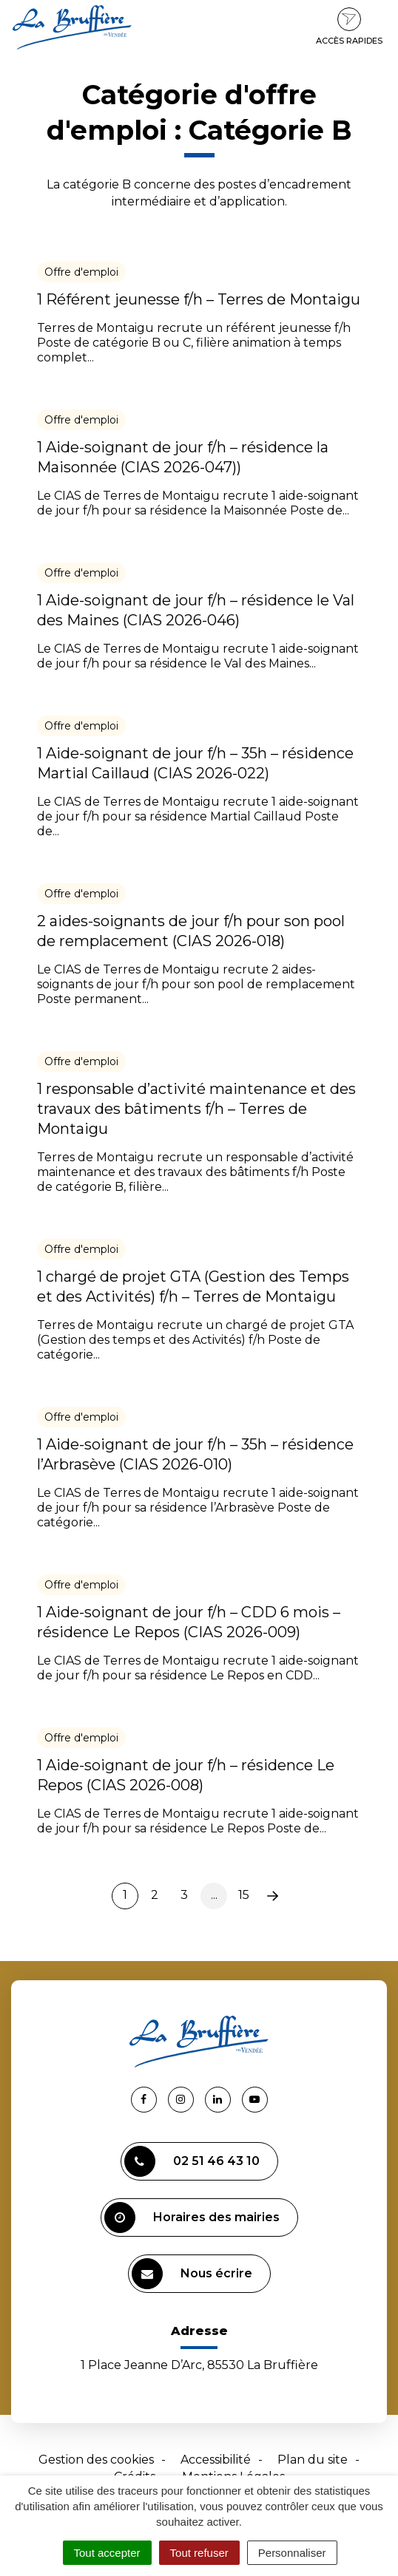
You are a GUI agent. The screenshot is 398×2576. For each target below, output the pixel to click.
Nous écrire (192, 2273)
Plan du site (312, 2460)
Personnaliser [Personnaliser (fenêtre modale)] (292, 2552)
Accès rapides (349, 26)
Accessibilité (216, 2460)
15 (243, 1895)
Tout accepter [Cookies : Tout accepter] (107, 2552)
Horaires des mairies (192, 2217)
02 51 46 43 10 (192, 2161)
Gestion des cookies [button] (96, 2460)
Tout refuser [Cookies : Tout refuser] (199, 2552)
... (214, 1895)
